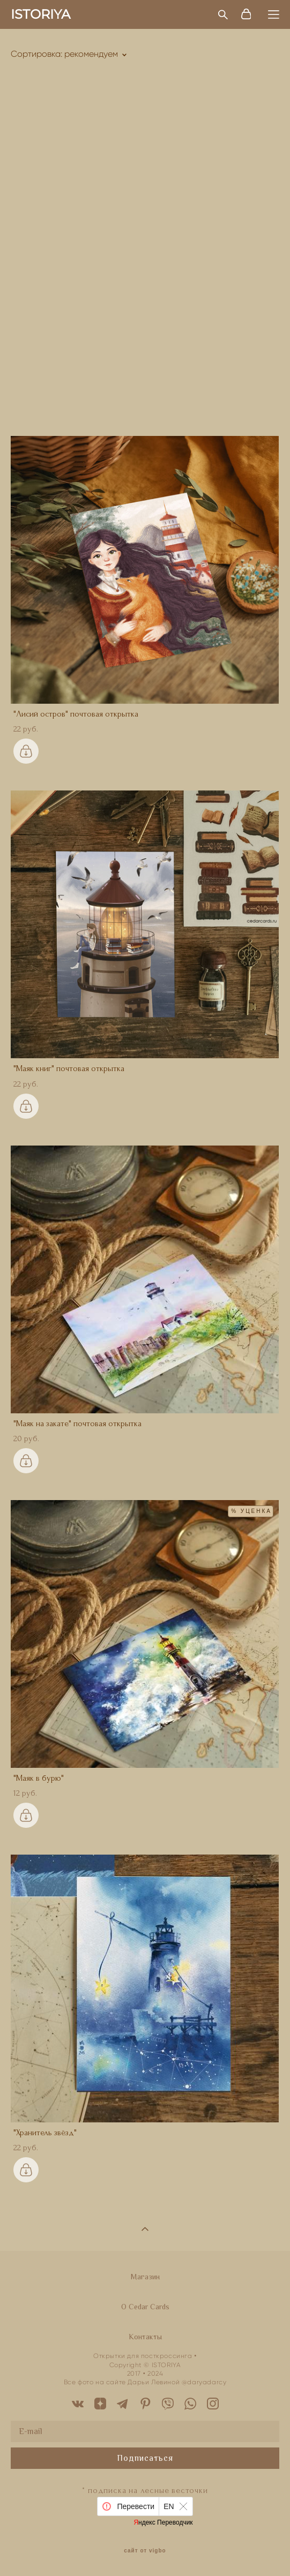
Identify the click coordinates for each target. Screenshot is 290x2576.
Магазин (145, 2276)
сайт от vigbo (145, 2551)
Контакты (145, 2336)
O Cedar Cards (145, 2306)
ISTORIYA (40, 14)
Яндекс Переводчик (162, 2522)
